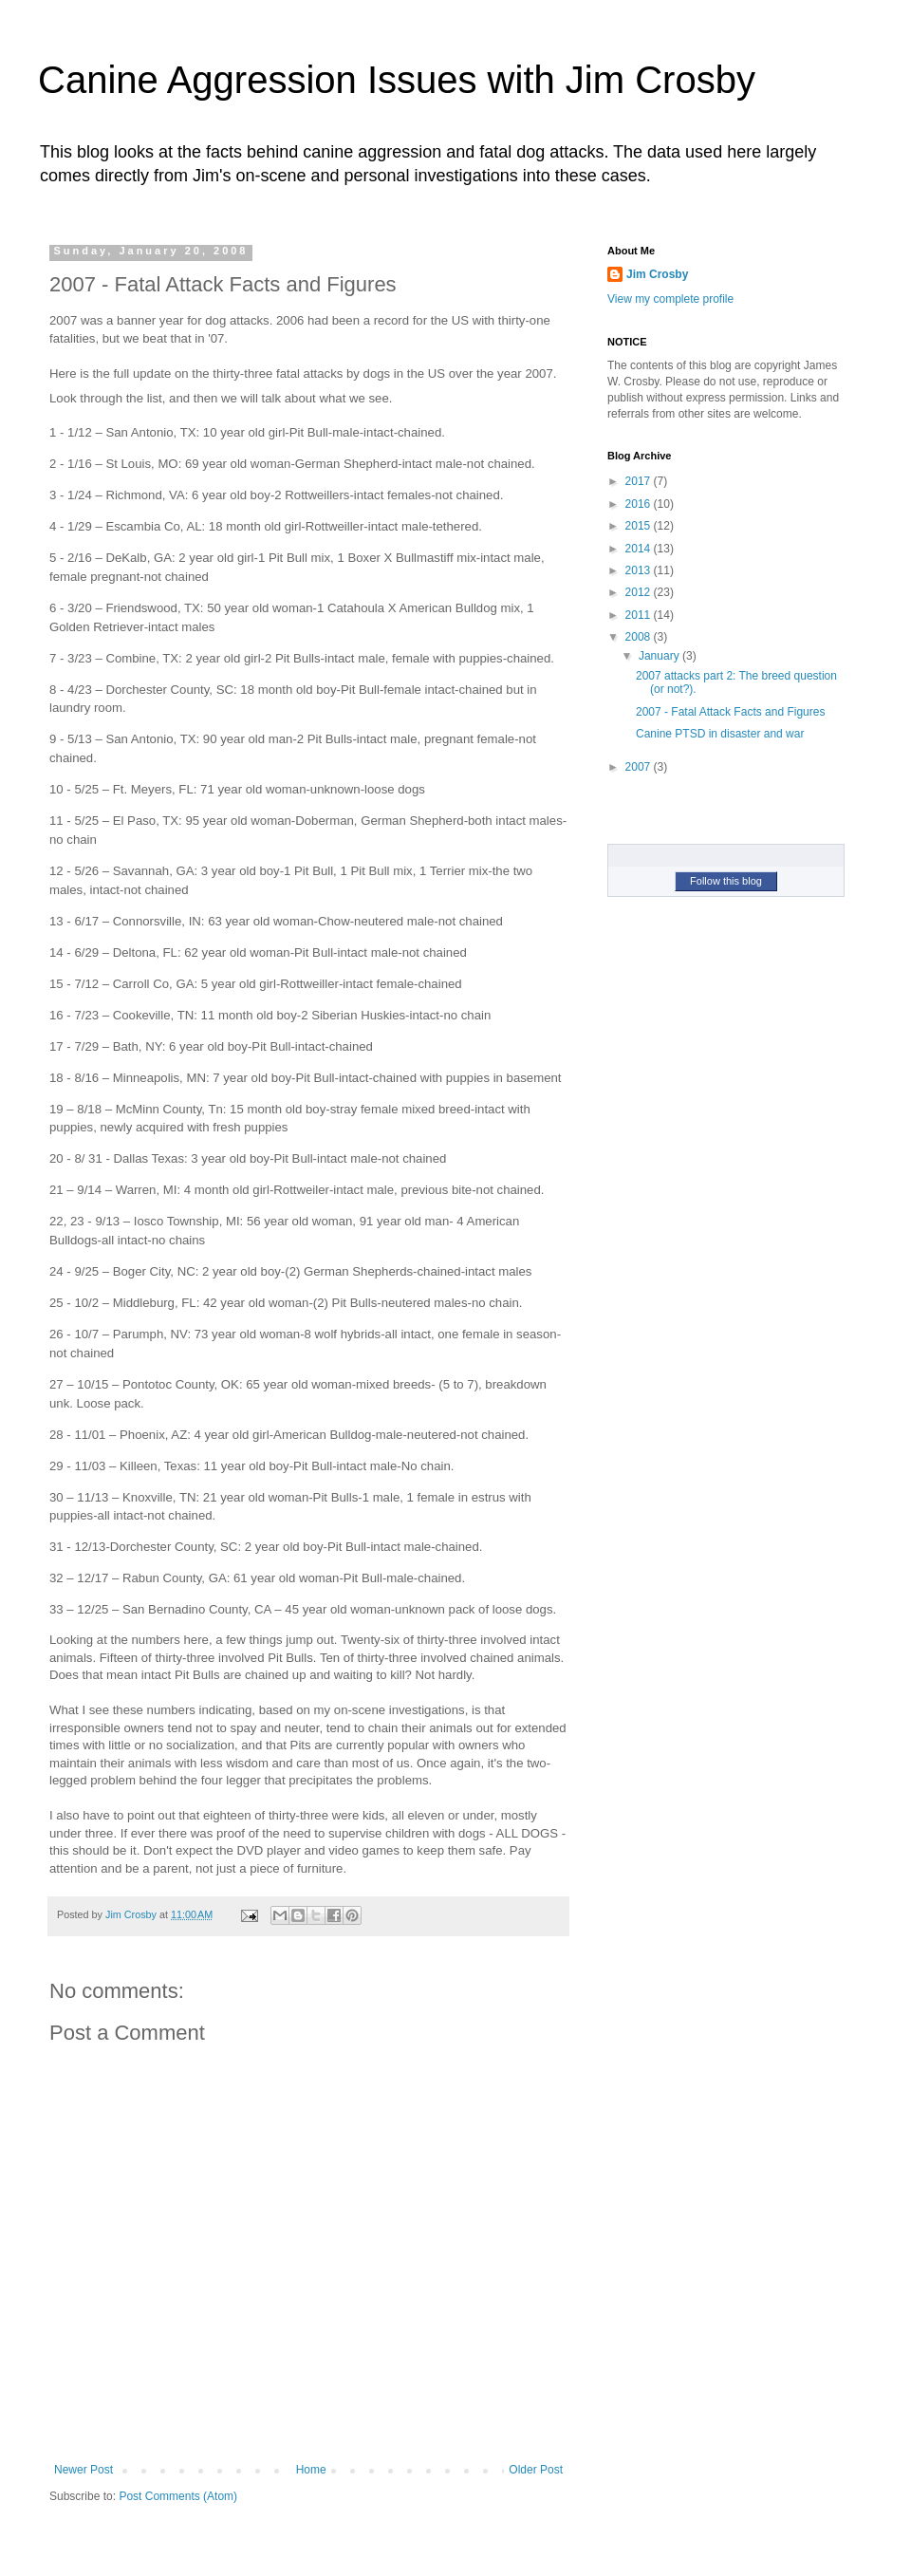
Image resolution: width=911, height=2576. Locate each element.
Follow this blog (726, 881)
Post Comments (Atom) (178, 2496)
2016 (639, 504)
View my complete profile (670, 299)
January (660, 656)
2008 (639, 637)
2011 (639, 615)
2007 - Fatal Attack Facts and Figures (730, 712)
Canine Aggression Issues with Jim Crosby (396, 80)
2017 (639, 481)
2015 (639, 525)
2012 (639, 592)
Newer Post (83, 2469)
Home (311, 2469)
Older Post (536, 2469)
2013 (639, 570)
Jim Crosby (657, 274)
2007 (639, 767)
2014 (639, 548)
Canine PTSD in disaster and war (720, 733)
